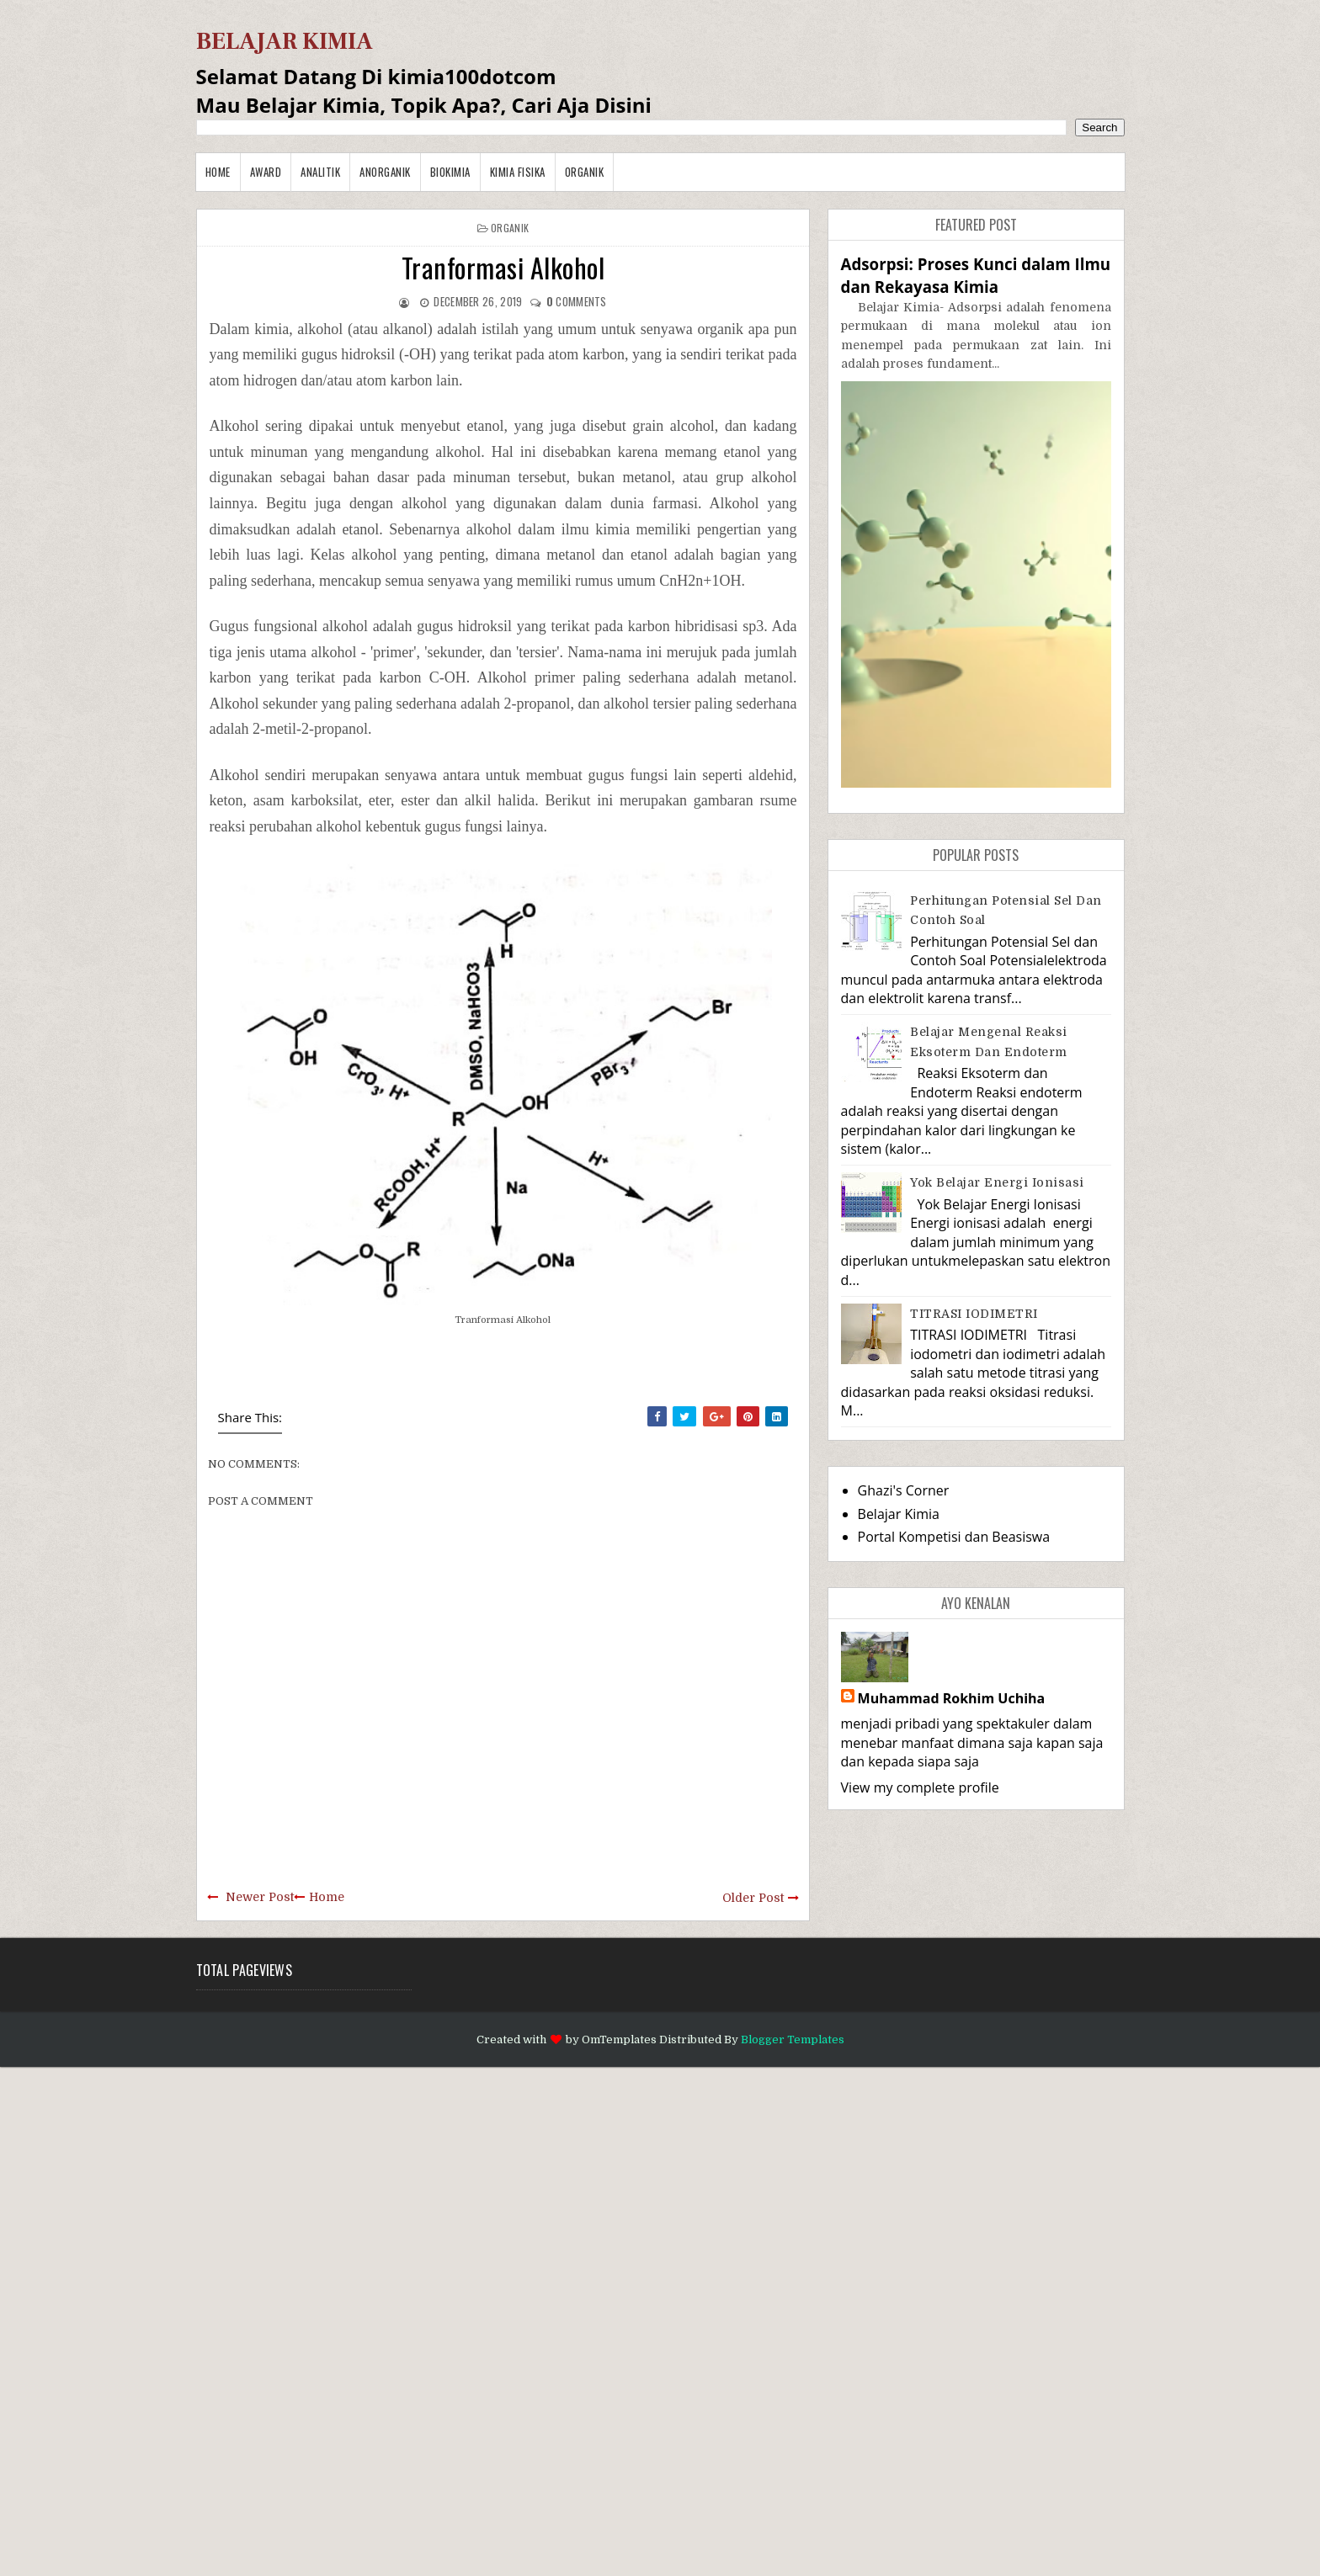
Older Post (753, 1897)
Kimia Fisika (518, 171)
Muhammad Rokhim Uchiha (952, 1698)
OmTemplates (619, 2039)
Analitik (320, 171)
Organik (584, 171)
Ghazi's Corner (904, 1490)
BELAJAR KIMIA (284, 41)
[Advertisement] (505, 2319)
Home (218, 171)
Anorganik (385, 171)
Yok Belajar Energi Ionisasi (997, 1182)
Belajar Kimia (898, 1514)
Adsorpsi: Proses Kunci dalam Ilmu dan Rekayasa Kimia (976, 274)
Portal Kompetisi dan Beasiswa (954, 1536)
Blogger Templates (792, 2039)
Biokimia (450, 171)
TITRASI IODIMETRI (974, 1313)
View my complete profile (920, 1787)
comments (576, 301)
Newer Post (260, 1897)
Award (266, 171)
